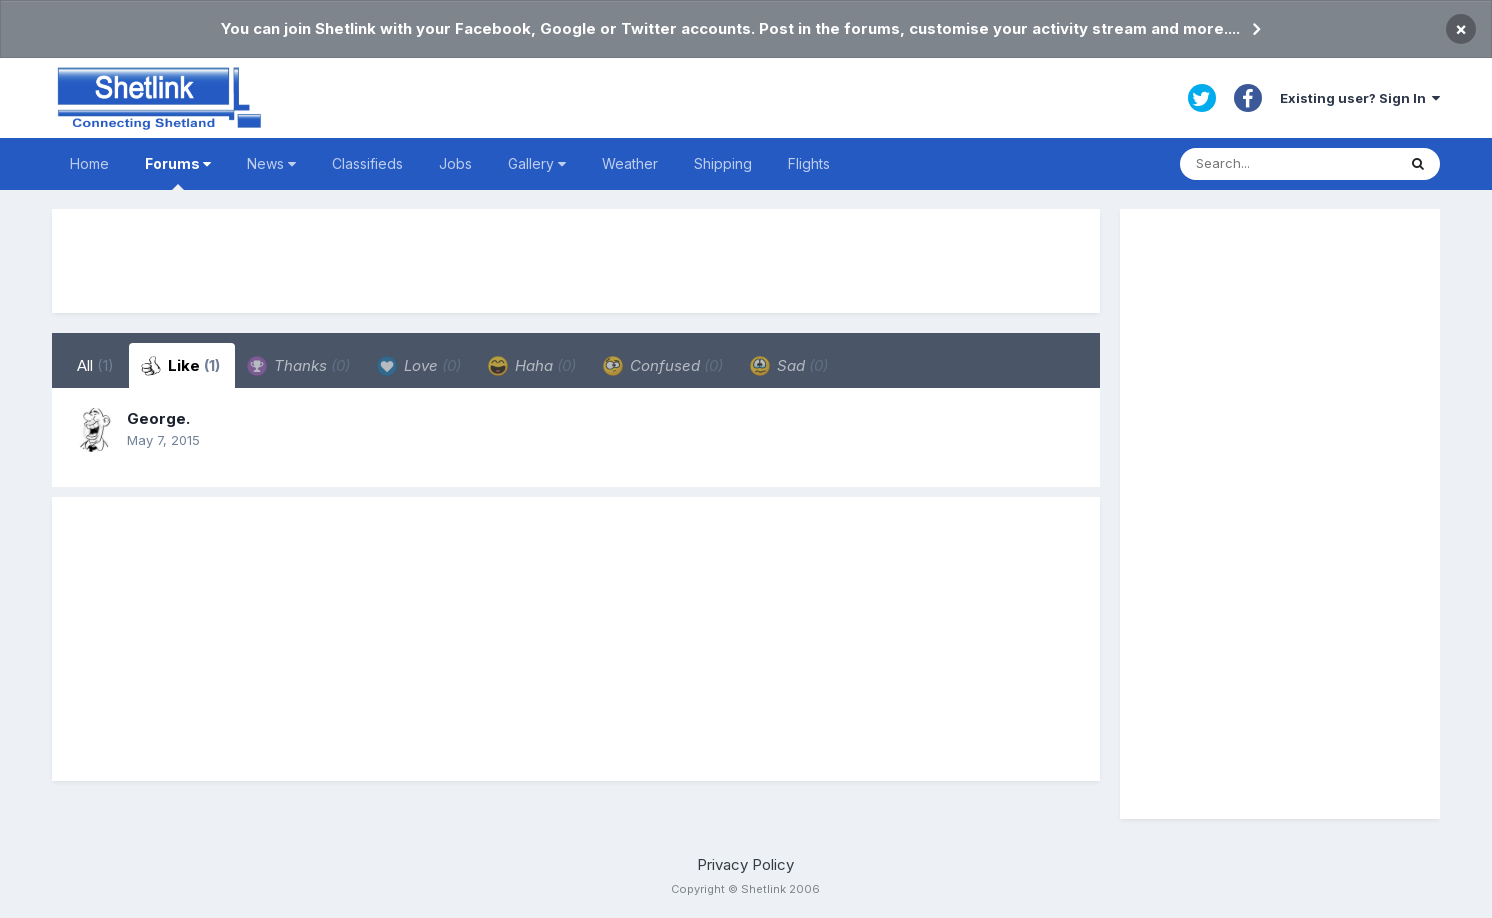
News (271, 163)
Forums (178, 172)
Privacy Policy (745, 864)
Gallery (537, 163)
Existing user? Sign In (1360, 98)
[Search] (1288, 164)
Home (89, 163)
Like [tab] (180, 366)
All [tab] (95, 365)
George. (158, 418)
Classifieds (367, 163)
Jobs (455, 163)
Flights (809, 163)
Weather (630, 163)
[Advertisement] (576, 261)
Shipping (723, 163)
